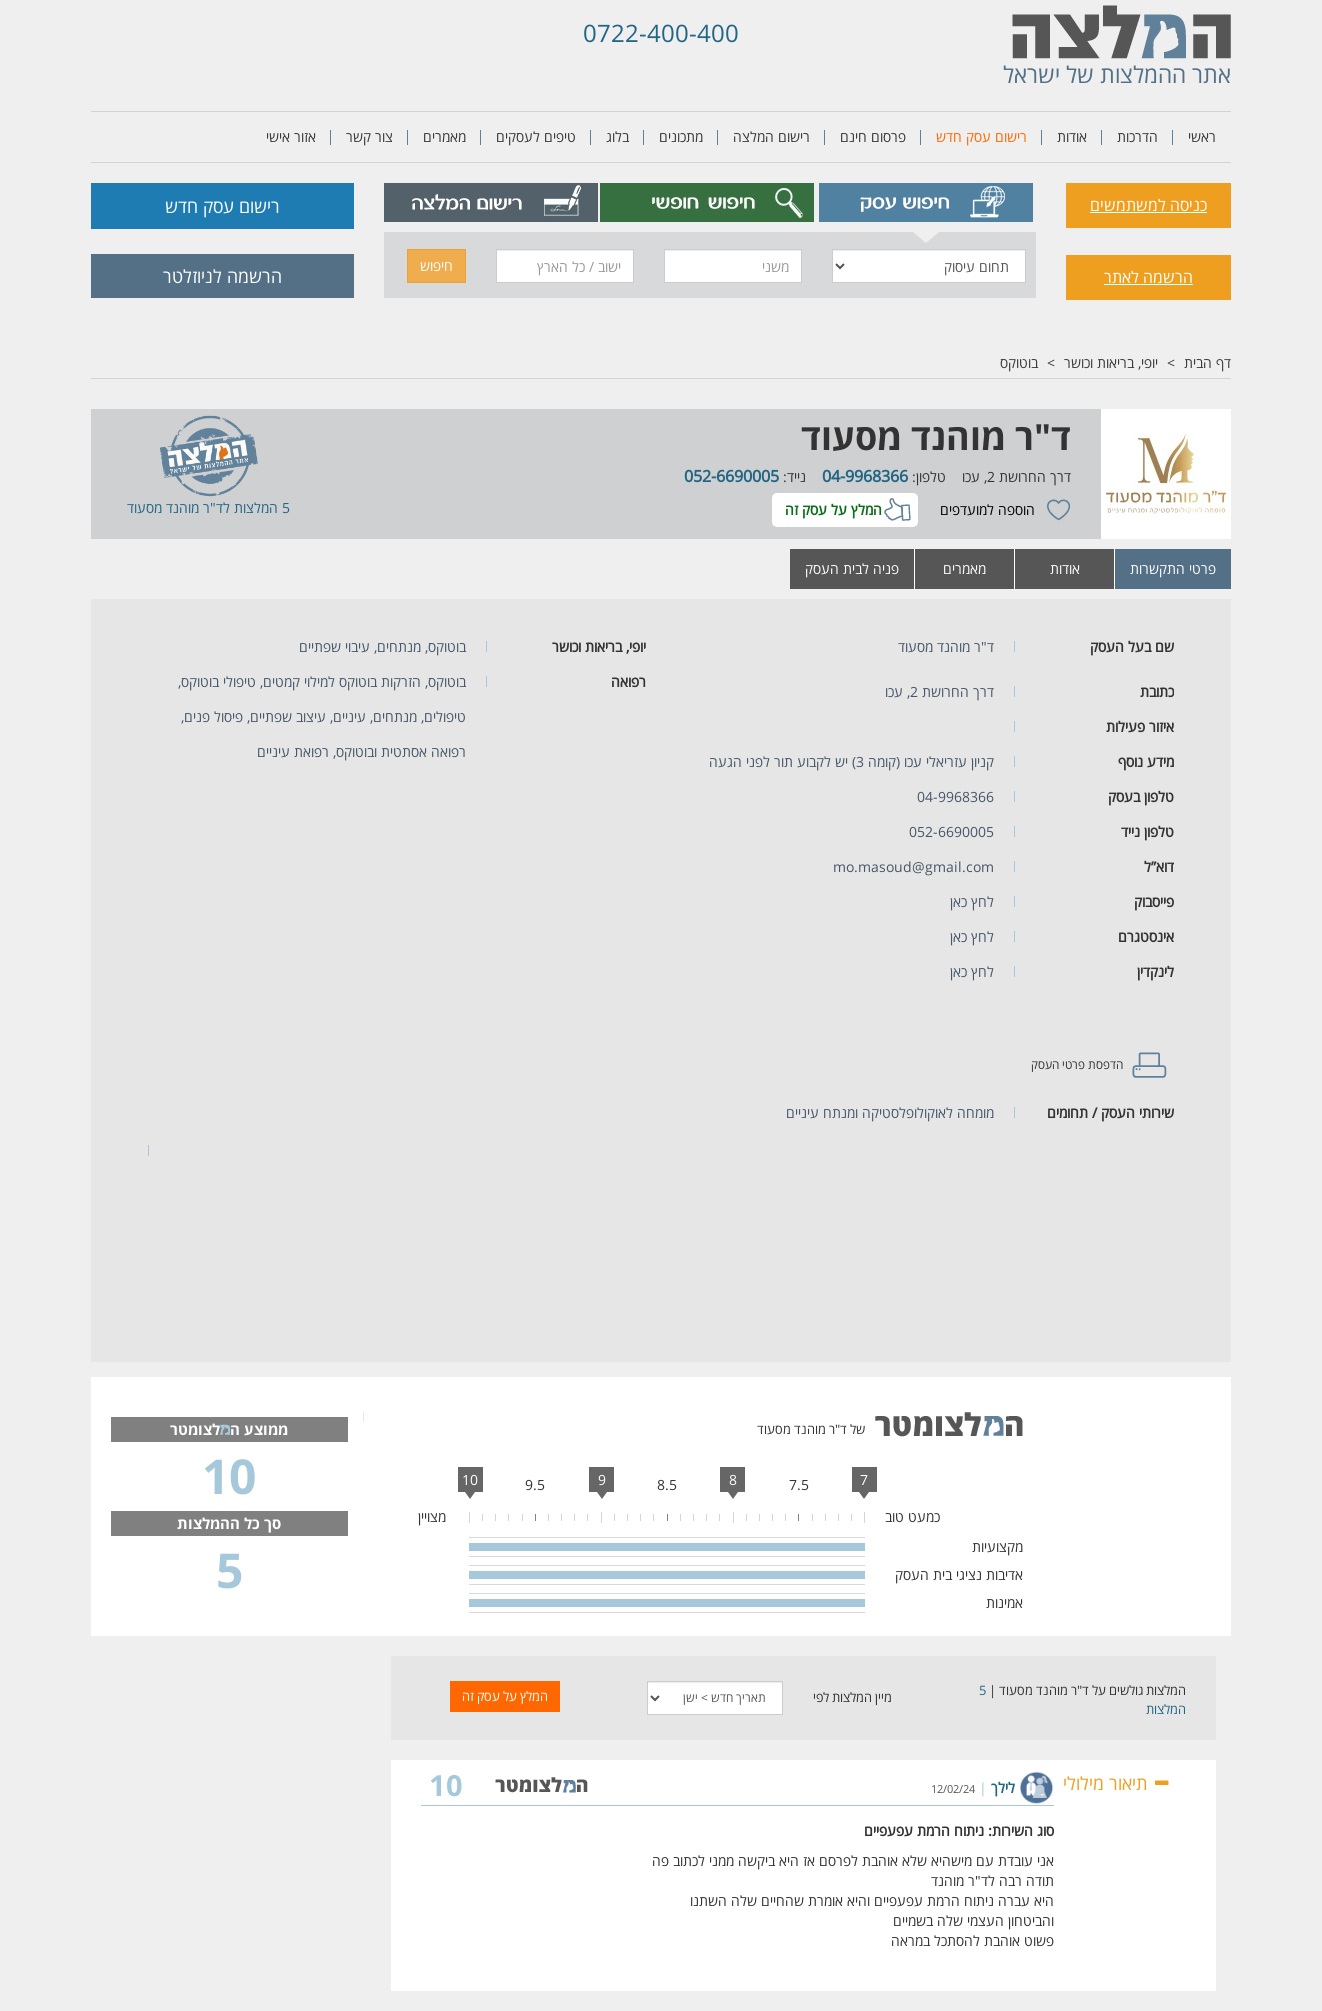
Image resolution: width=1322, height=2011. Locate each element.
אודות (1072, 136)
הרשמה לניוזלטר (222, 276)
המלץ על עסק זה (833, 509)
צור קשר (369, 136)
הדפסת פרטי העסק (1077, 1064)
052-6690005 (731, 476)
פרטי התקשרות (1173, 568)
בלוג (617, 136)
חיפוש (436, 265)
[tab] (926, 202)
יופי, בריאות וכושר (1111, 362)
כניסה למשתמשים (1148, 205)
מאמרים (444, 136)
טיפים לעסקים (536, 136)
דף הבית (1207, 362)
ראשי (1202, 136)
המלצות (1166, 1709)
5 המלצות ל (256, 507)
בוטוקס (1019, 362)
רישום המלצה (771, 136)
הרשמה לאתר (1148, 277)
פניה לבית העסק (852, 568)
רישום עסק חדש (981, 136)
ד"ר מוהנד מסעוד (936, 436)
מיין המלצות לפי (852, 1697)
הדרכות (1137, 136)
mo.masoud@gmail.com (913, 866)
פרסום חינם (873, 136)
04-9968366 (865, 476)
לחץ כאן (972, 901)
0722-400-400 (661, 32)
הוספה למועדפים (987, 509)
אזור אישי (291, 136)
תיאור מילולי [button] (1116, 1783)
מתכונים (681, 136)
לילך (1003, 1787)
